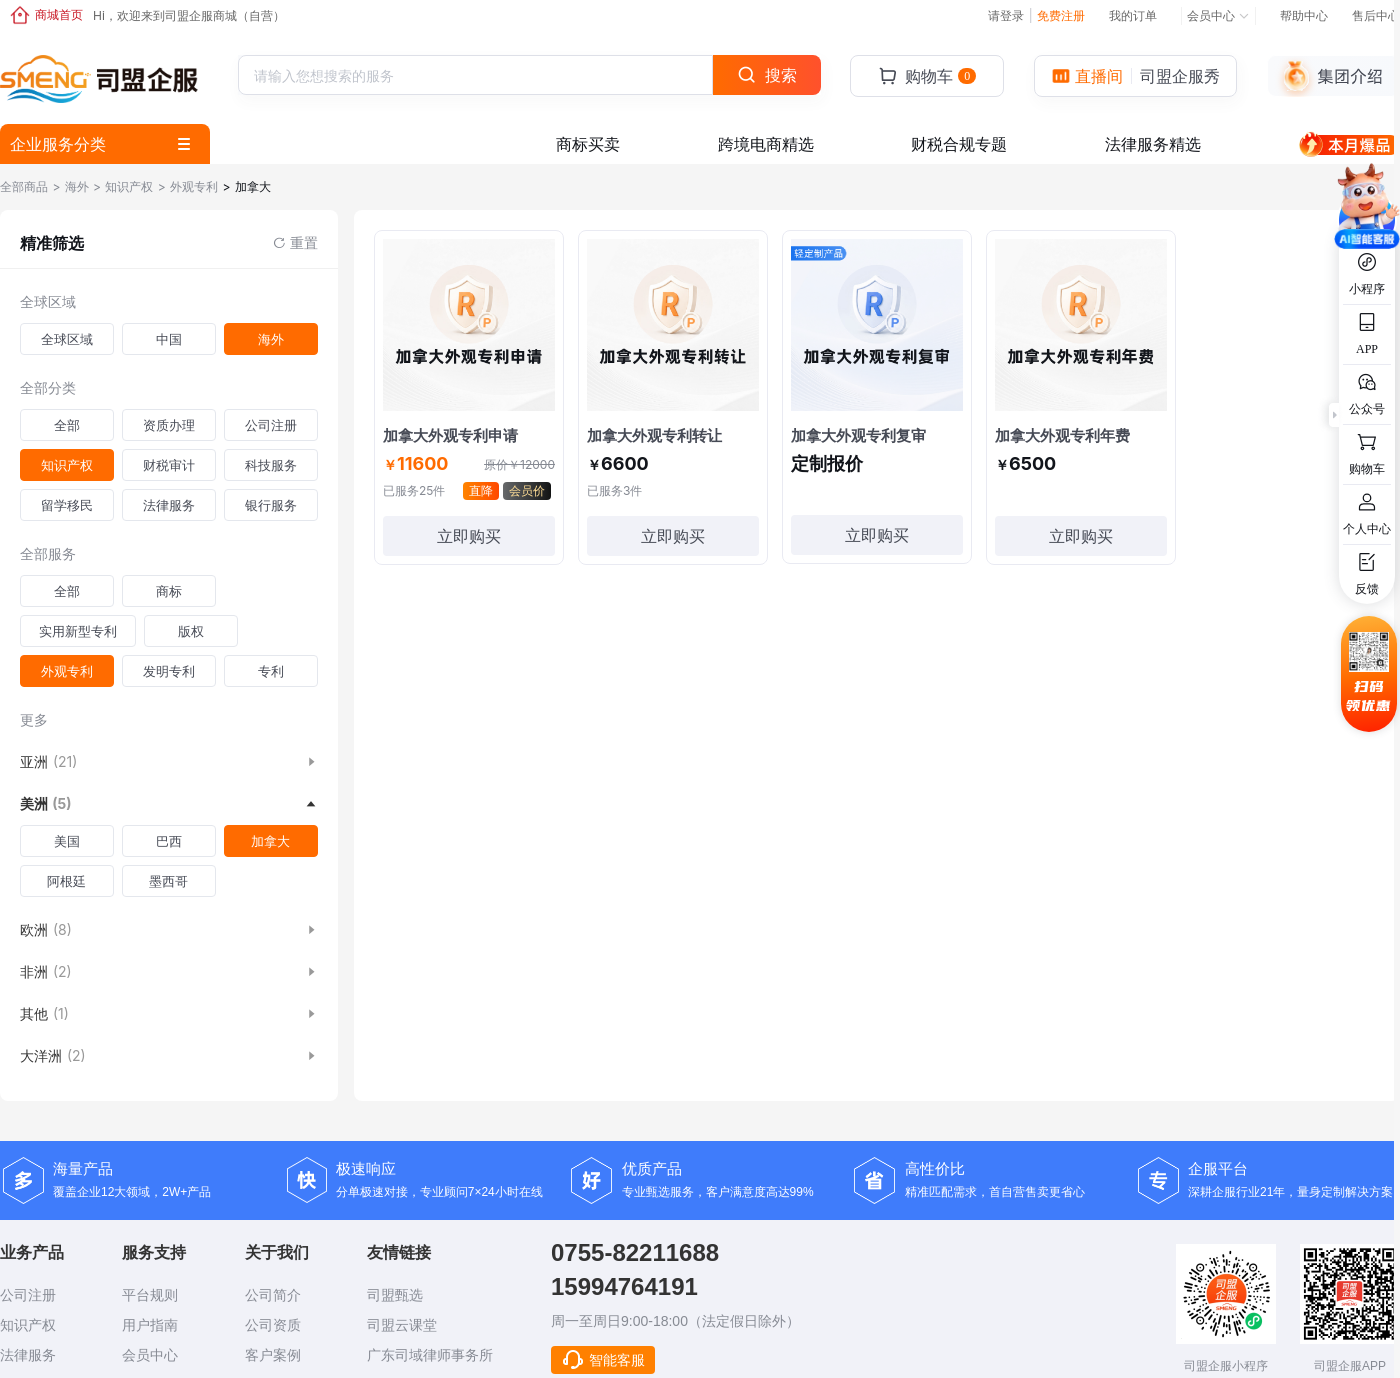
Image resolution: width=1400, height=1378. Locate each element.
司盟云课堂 (402, 1325)
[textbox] (416, 76)
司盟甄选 (395, 1295)
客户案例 (273, 1355)
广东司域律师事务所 (430, 1355)
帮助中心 (1304, 15)
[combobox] (475, 75)
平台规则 (150, 1295)
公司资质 (273, 1325)
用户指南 (150, 1325)
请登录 (1010, 15)
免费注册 (1061, 15)
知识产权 (28, 1325)
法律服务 (28, 1355)
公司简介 (273, 1295)
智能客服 (603, 1360)
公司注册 (28, 1295)
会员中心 (1218, 15)
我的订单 (1133, 15)
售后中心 (1376, 15)
